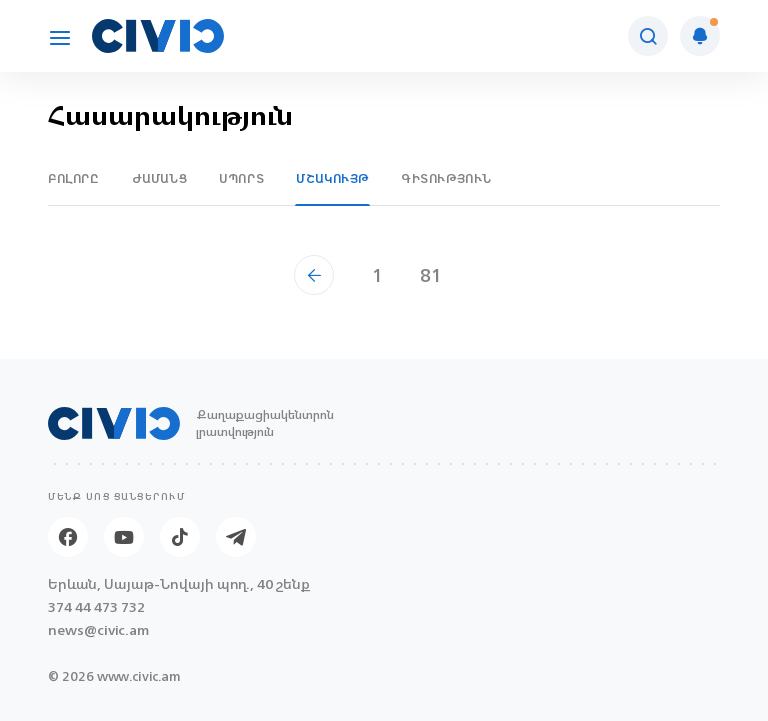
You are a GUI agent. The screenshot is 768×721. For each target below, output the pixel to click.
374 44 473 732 (96, 607)
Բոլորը (74, 178)
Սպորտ (241, 178)
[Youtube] (124, 537)
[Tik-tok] (180, 537)
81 (431, 275)
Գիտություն (446, 178)
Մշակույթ (332, 178)
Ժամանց (160, 178)
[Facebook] (68, 537)
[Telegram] (236, 537)
